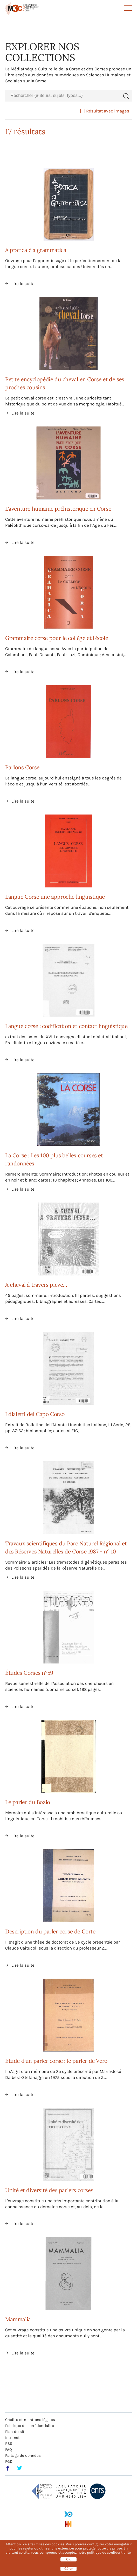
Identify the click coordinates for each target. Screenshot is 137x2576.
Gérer (68, 2569)
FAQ (8, 2449)
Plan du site (15, 2431)
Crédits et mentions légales (30, 2419)
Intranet (12, 2437)
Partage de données (23, 2455)
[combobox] (62, 95)
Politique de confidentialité (29, 2425)
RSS (8, 2443)
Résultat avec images (104, 111)
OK (68, 2559)
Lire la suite (23, 283)
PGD (8, 2461)
